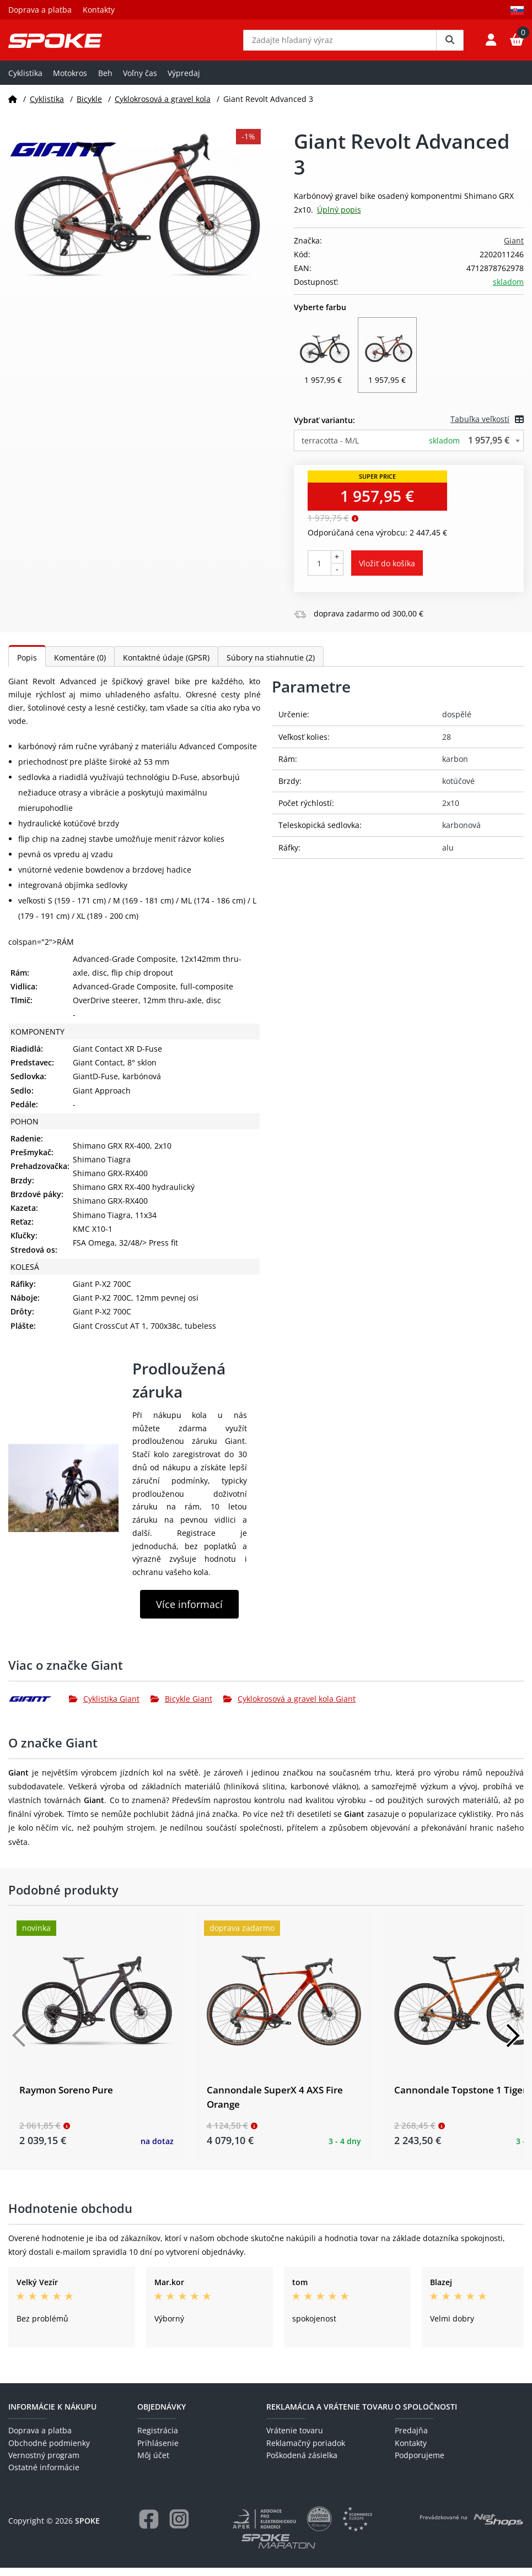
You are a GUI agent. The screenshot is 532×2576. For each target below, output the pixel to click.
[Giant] (38, 1707)
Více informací (189, 1612)
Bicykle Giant (181, 1707)
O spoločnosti (426, 2415)
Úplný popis (339, 218)
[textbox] (409, 448)
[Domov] (12, 106)
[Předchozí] (19, 2044)
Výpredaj (184, 80)
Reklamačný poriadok (305, 2450)
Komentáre (80, 666)
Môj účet (153, 2463)
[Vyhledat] (450, 44)
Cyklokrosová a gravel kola (163, 106)
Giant (514, 248)
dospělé (456, 722)
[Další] (512, 2044)
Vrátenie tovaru (294, 2438)
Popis (27, 666)
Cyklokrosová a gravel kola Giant (289, 1707)
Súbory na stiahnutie (271, 666)
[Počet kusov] (319, 571)
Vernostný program (43, 2463)
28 (446, 744)
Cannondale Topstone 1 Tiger (460, 2098)
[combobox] (409, 448)
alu (448, 855)
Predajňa (411, 2438)
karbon (455, 767)
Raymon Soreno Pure (66, 2098)
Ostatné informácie (43, 2475)
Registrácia (157, 2438)
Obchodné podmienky (49, 2450)
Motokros (70, 80)
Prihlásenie (158, 2450)
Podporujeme (419, 2463)
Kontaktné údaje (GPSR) (166, 666)
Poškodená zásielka (301, 2463)
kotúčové (458, 789)
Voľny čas (140, 80)
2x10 (450, 811)
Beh (105, 80)
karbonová (461, 833)
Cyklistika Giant (104, 1707)
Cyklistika (25, 80)
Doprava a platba (40, 9)
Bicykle (89, 106)
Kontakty (99, 9)
